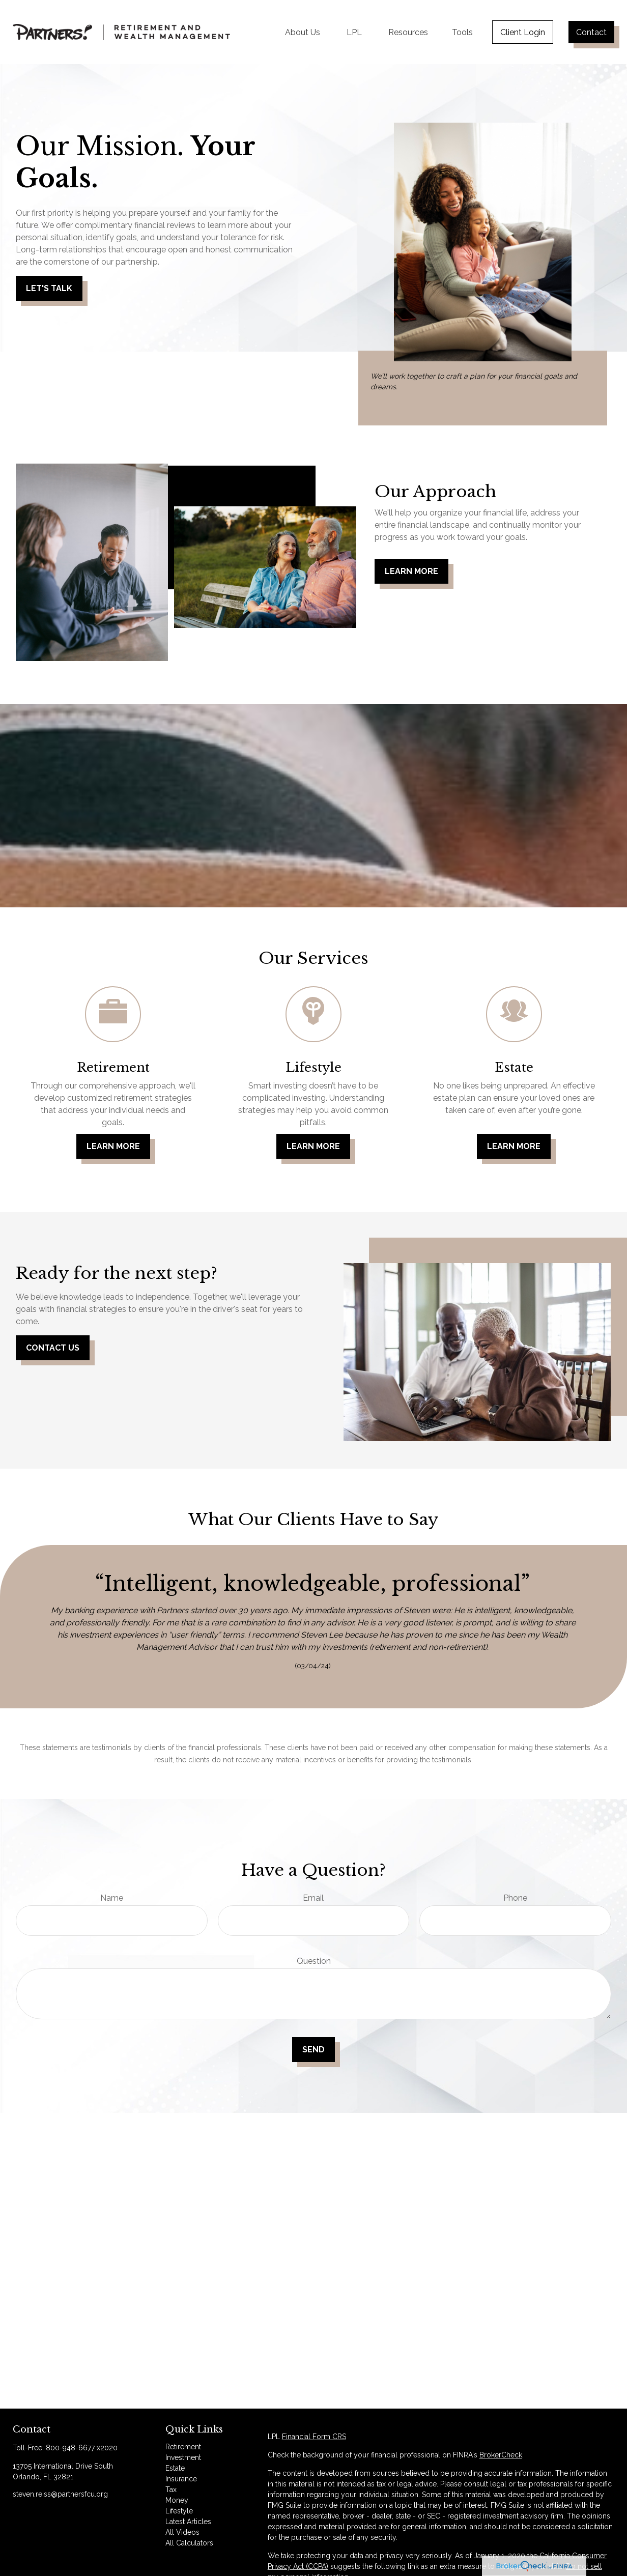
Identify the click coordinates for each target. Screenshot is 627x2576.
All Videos (182, 2532)
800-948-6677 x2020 (82, 2448)
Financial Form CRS (314, 2436)
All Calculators (189, 2543)
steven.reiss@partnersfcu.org (60, 2494)
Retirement (183, 2447)
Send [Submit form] (313, 2049)
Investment (183, 2457)
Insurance (181, 2479)
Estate (175, 2468)
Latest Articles (188, 2521)
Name (111, 1898)
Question (314, 1961)
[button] (302, 32)
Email (313, 1898)
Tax (171, 2489)
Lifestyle (179, 2511)
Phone (515, 1898)
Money (176, 2500)
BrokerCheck (500, 2455)
